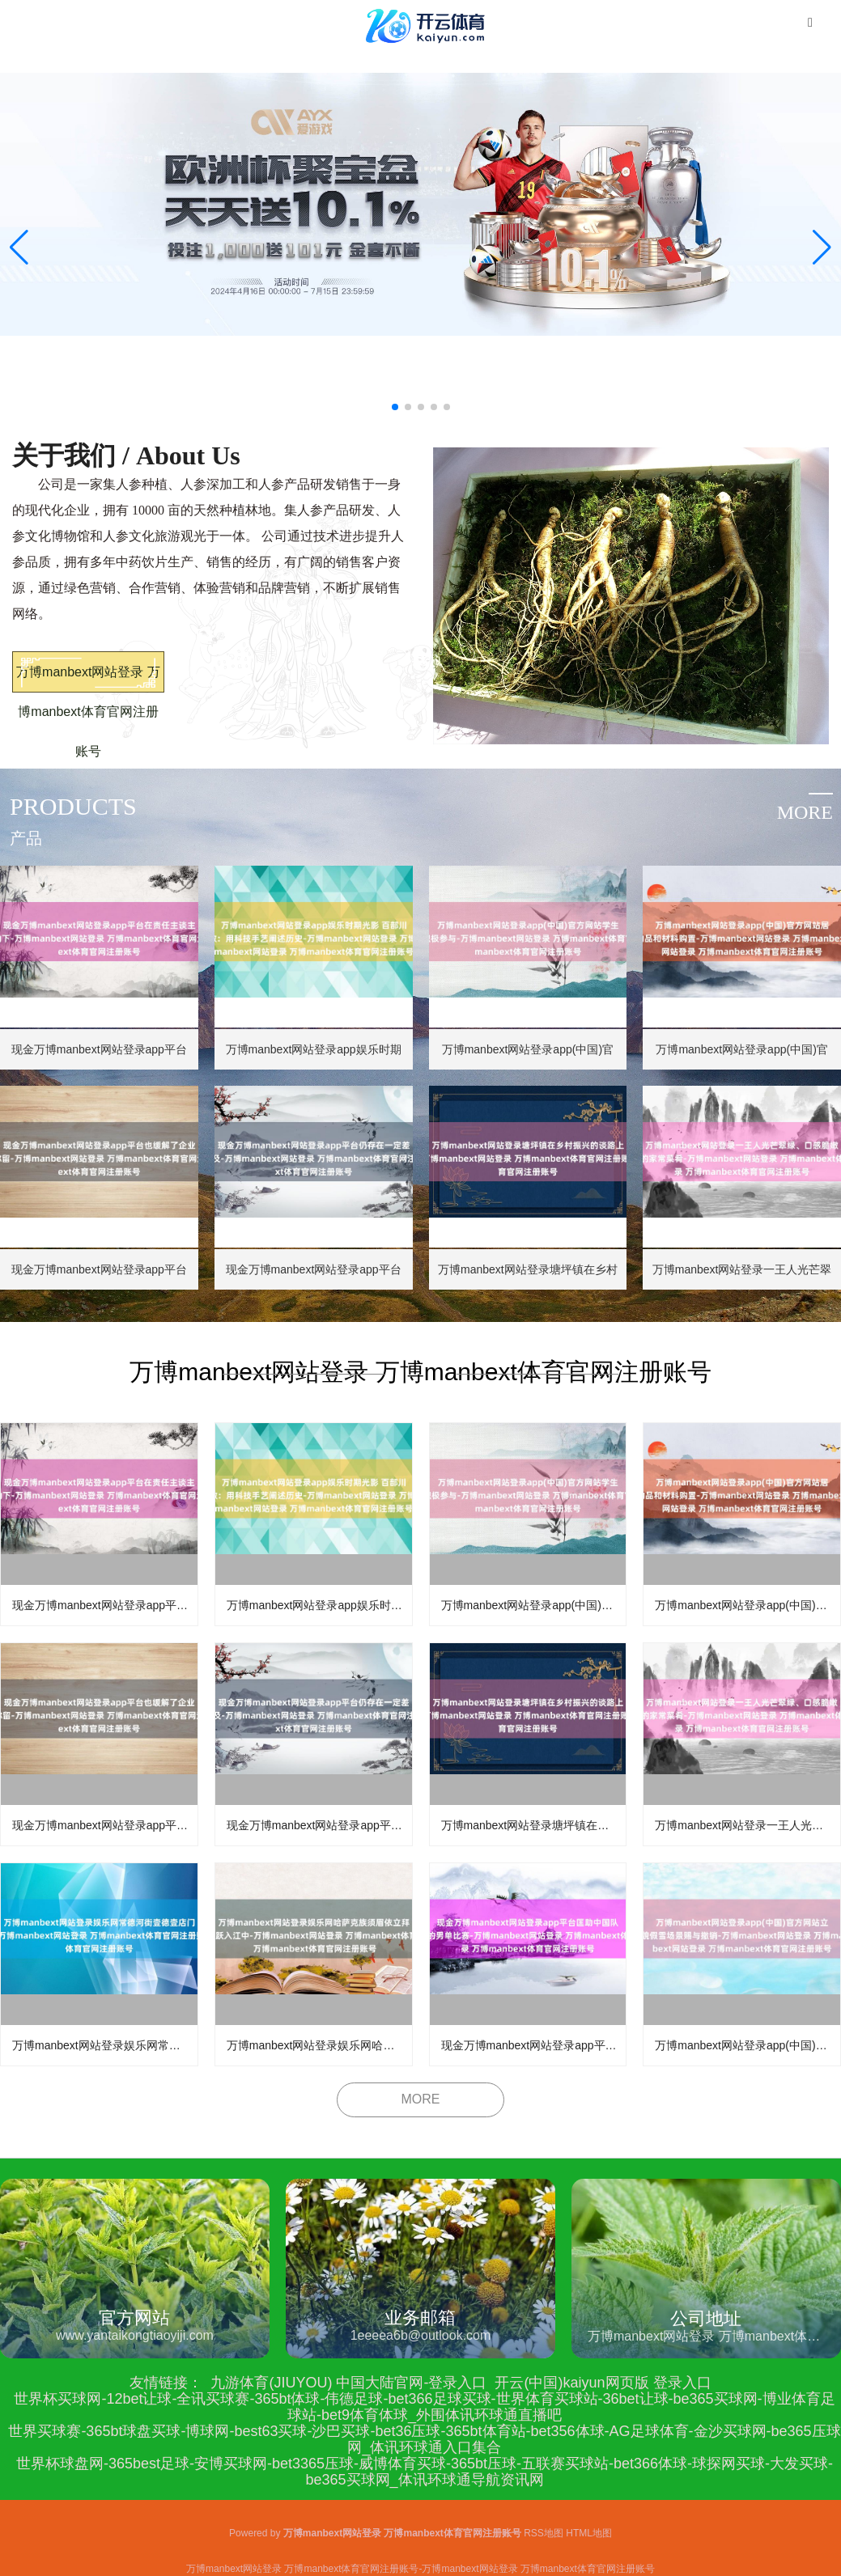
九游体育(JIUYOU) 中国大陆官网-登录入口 (348, 2383)
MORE (420, 2099)
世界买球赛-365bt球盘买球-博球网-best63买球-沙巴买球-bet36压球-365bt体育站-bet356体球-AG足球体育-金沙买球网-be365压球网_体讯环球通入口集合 (424, 2439)
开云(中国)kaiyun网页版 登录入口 (603, 2383)
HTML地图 (589, 2533)
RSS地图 (543, 2533)
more (805, 812)
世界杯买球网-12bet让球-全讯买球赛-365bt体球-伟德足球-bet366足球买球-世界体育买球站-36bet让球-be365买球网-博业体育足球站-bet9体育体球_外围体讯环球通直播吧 (424, 2407)
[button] (822, 247)
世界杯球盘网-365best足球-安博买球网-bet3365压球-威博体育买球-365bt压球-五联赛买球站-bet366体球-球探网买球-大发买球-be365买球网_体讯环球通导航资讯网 (424, 2471)
